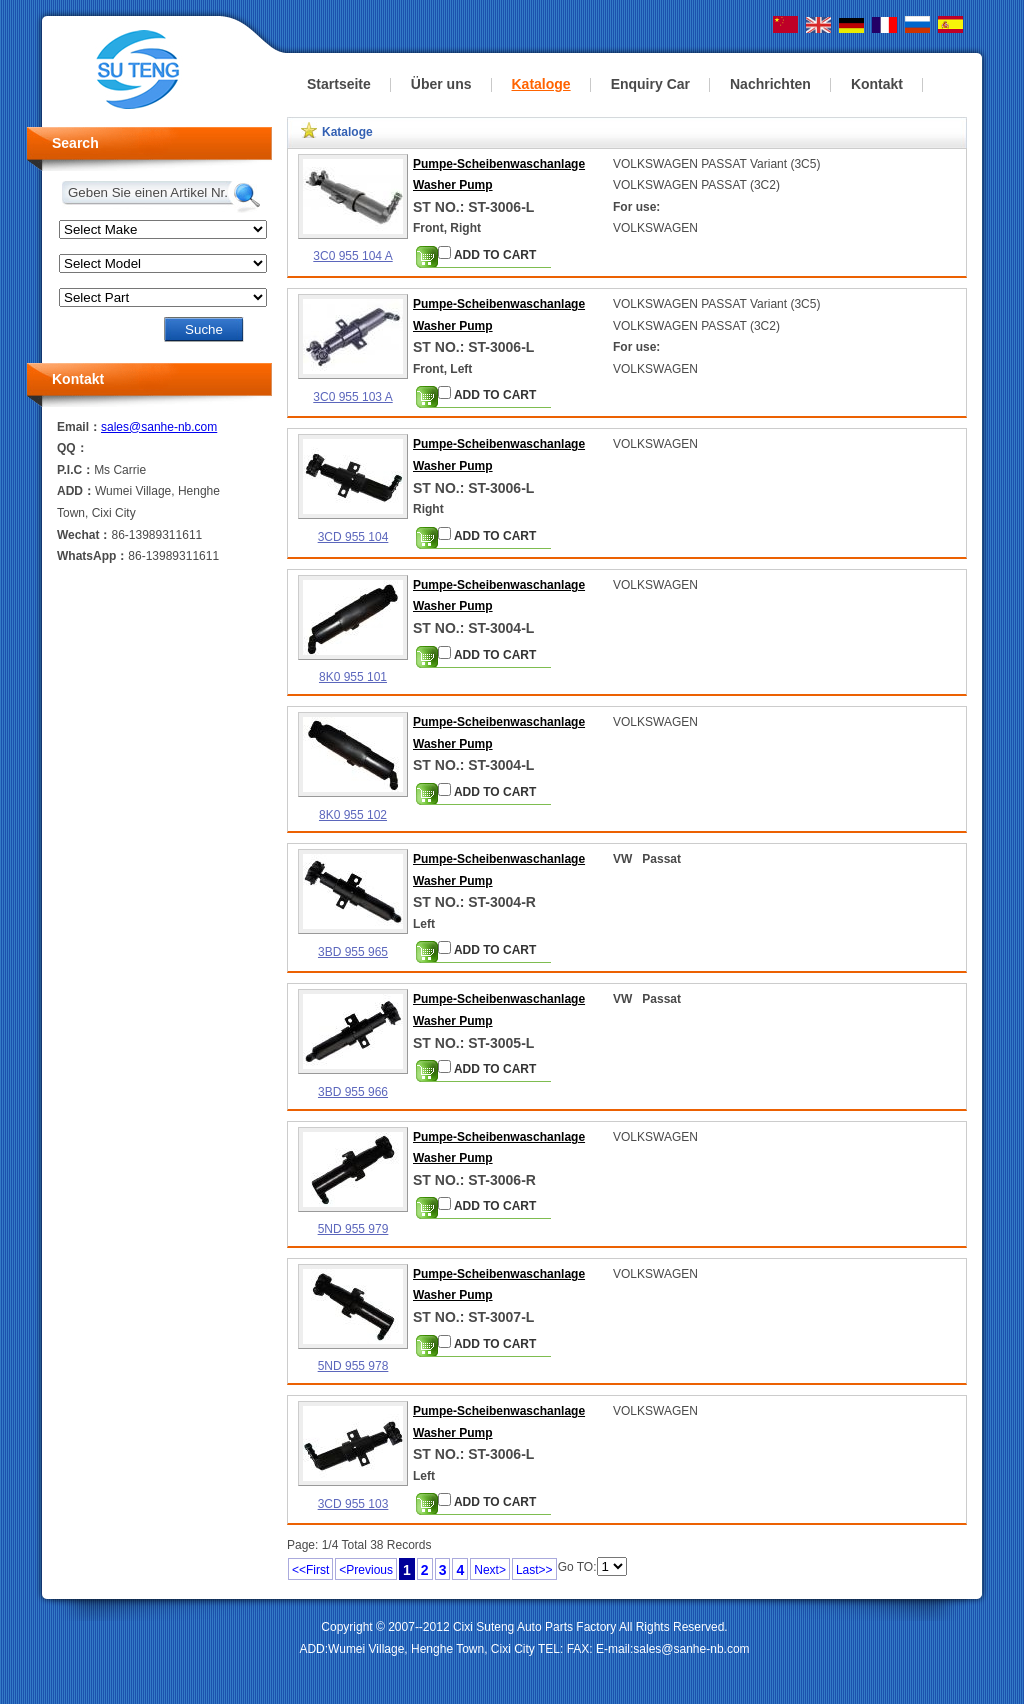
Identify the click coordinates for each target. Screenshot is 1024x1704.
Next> (490, 1570)
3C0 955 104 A (352, 256)
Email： (79, 427)
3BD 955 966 (353, 1092)
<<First (310, 1570)
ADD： (76, 491)
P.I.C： (75, 470)
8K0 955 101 (353, 677)
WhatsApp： (92, 556)
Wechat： (84, 535)
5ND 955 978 (353, 1366)
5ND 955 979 (353, 1229)
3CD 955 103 (353, 1504)
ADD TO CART (487, 254)
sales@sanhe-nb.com (159, 427)
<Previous (366, 1570)
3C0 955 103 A (352, 397)
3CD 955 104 (353, 537)
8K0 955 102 (353, 815)
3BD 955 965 (353, 952)
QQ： (72, 448)
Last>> (534, 1570)
